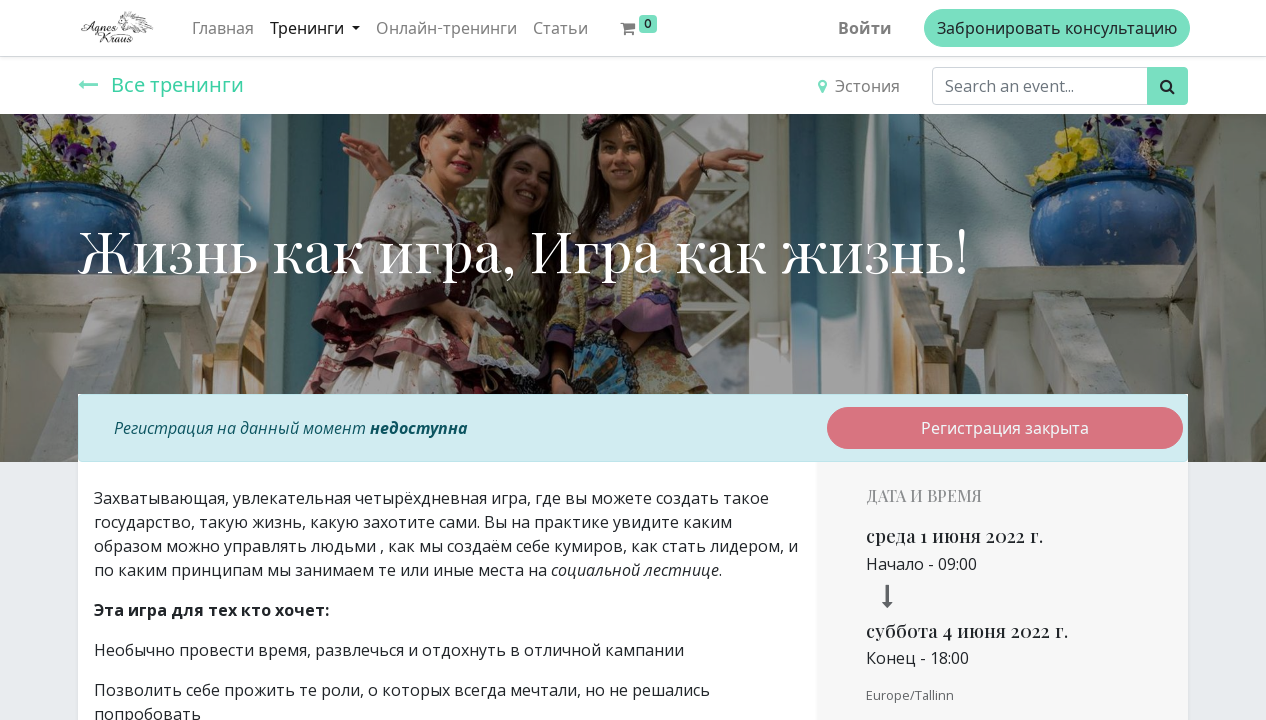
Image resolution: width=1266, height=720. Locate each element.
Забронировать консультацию (1055, 28)
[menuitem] (225, 28)
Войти (863, 28)
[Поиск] (1167, 86)
